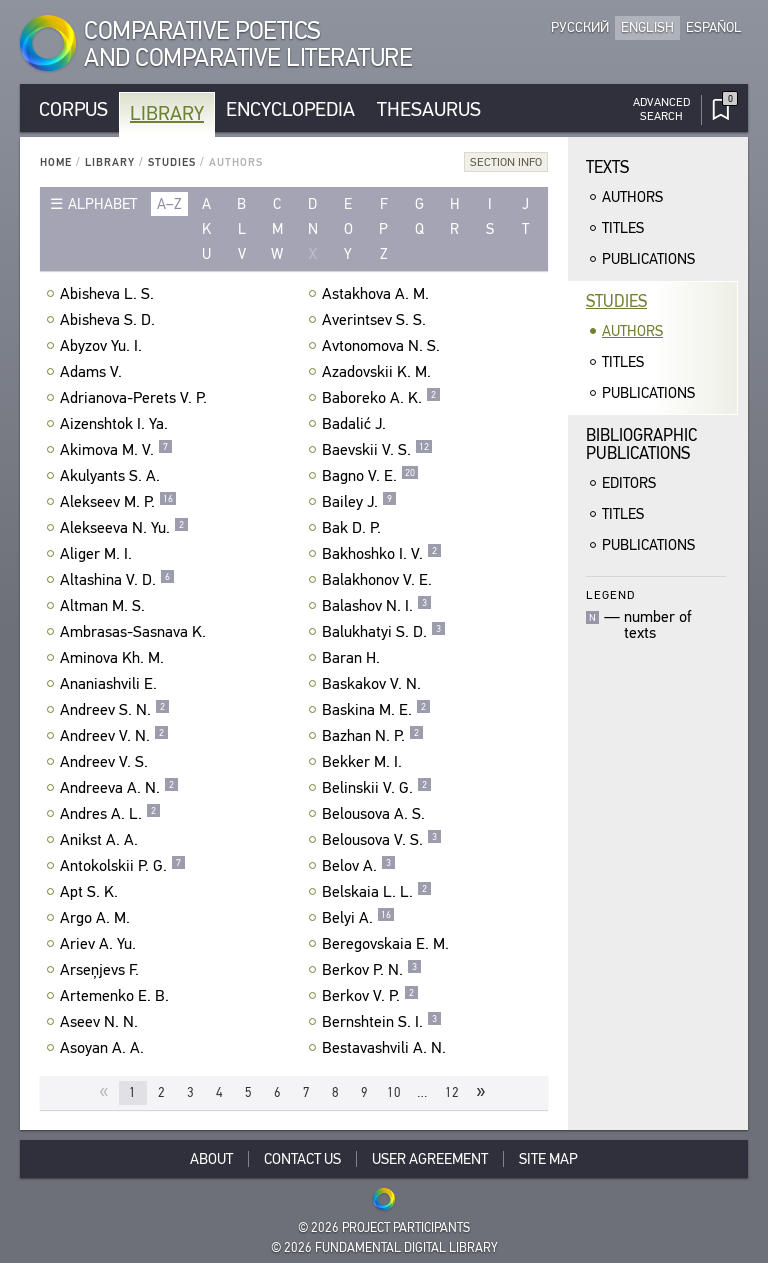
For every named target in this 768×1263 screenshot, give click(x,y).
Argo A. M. (97, 918)
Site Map (548, 1159)
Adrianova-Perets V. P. (136, 398)
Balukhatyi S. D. (384, 632)
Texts (607, 167)
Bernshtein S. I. (382, 1022)
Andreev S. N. (115, 710)
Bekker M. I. (364, 762)
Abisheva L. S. (109, 294)
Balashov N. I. (377, 606)
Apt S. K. (91, 892)
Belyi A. (358, 918)
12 (452, 1092)
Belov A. (359, 866)
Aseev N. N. (101, 1022)
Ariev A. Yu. (100, 944)
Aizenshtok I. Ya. (116, 424)
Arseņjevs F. (102, 970)
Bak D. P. (354, 528)
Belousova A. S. (376, 814)
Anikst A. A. (101, 840)
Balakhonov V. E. (379, 580)
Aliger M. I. (98, 554)
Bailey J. (359, 502)
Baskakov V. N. (374, 684)
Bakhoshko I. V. (382, 554)
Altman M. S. (105, 606)
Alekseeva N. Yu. (124, 528)
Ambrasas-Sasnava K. (135, 632)
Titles (623, 228)
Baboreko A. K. (381, 398)
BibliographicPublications (641, 444)
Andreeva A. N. (119, 788)
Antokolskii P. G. (123, 866)
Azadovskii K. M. (379, 372)
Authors (632, 197)
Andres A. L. (110, 814)
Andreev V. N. (114, 736)
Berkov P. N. (372, 970)
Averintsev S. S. (376, 320)
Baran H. (353, 658)
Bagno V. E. (370, 476)
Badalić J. (356, 424)
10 (394, 1092)
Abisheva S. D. (110, 320)
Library (167, 113)
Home (56, 162)
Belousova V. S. (382, 840)
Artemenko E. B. (117, 996)
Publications (648, 259)
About (211, 1159)
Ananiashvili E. (111, 684)
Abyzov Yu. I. (103, 346)
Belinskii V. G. (377, 788)
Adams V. (93, 372)
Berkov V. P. (370, 996)
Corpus (73, 109)
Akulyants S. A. (112, 476)
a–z (169, 204)
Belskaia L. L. (377, 892)
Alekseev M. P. (118, 502)
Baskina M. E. (376, 710)
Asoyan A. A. (104, 1048)
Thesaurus (429, 109)
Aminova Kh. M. (114, 658)
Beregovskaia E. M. (388, 944)
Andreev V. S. (106, 762)
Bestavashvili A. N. (386, 1048)
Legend (610, 594)
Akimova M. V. (116, 450)
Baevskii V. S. (377, 450)
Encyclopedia (290, 109)
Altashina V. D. (117, 580)
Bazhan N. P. (373, 736)
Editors (629, 483)
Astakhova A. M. (378, 294)
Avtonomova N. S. (383, 346)
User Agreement (430, 1159)
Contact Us (302, 1159)
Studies (172, 162)
